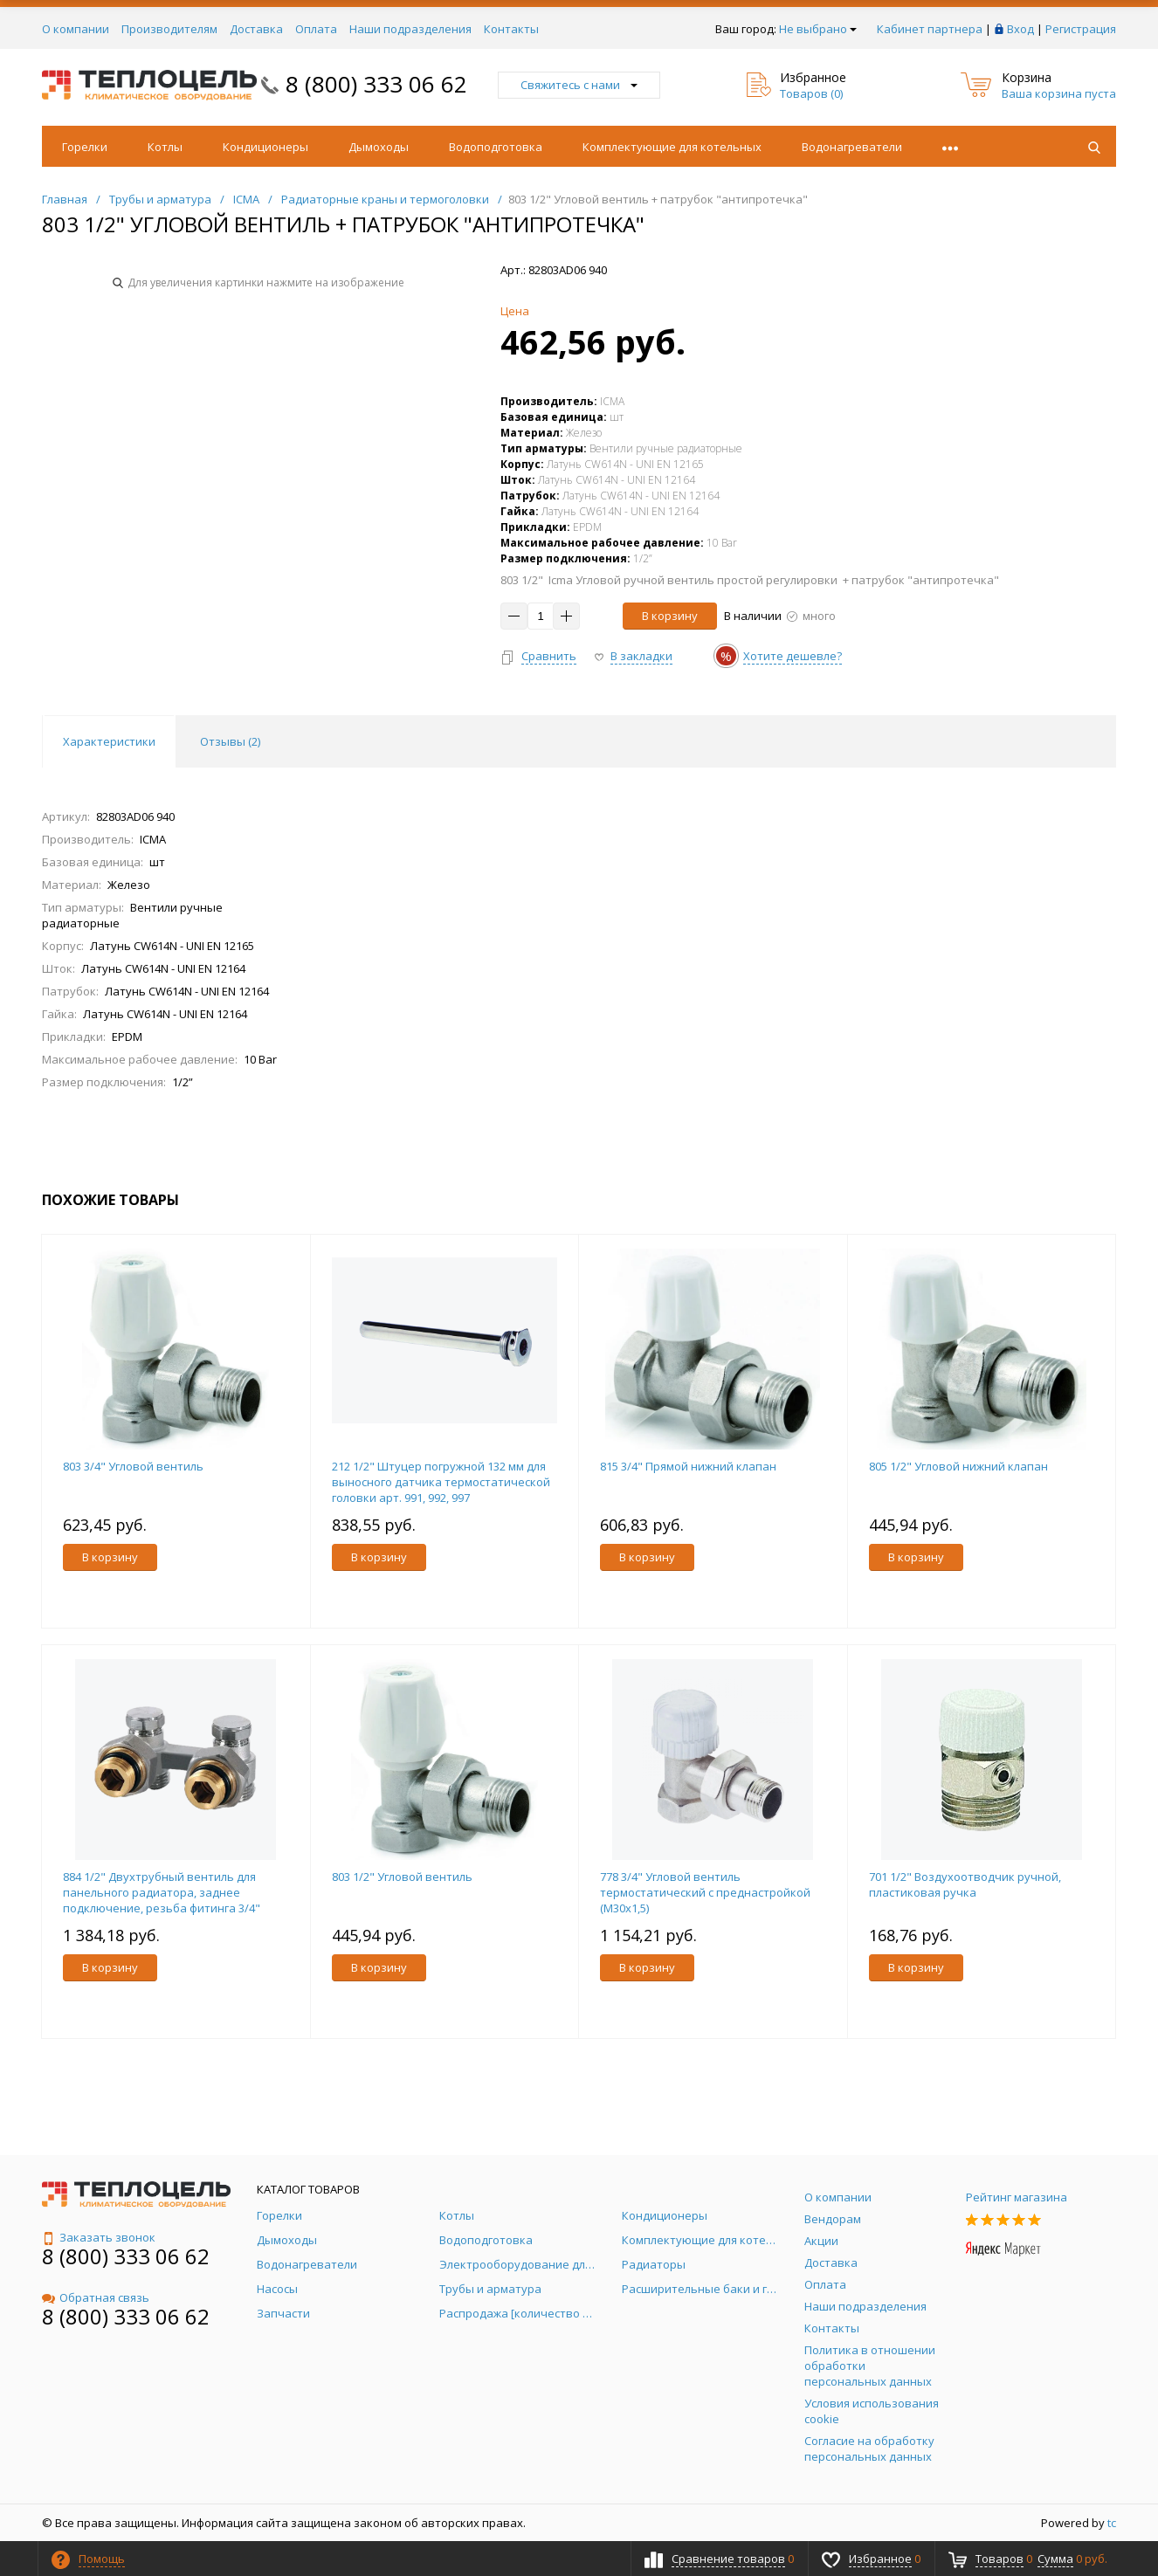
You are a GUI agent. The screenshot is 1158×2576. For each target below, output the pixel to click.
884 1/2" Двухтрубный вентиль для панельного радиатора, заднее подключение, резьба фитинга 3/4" (161, 1892)
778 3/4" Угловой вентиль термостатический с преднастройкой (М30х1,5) (705, 1892)
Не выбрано (818, 29)
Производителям (169, 29)
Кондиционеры (265, 147)
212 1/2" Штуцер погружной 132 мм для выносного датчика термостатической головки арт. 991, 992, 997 (441, 1481)
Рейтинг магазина (1016, 2197)
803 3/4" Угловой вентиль (133, 1466)
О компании (75, 29)
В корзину (670, 615)
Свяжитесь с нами (579, 85)
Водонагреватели (852, 147)
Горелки (84, 147)
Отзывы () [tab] (230, 741)
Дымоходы (378, 147)
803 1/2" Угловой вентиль (402, 1876)
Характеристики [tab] (109, 741)
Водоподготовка (495, 147)
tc (1111, 2523)
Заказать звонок (98, 2237)
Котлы (165, 147)
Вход (1020, 29)
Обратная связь (95, 2297)
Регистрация (1080, 29)
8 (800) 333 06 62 (376, 84)
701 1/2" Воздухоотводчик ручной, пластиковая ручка (965, 1884)
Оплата (316, 29)
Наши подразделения (410, 29)
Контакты (511, 29)
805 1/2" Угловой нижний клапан (958, 1466)
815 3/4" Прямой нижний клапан (688, 1466)
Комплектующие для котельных (672, 147)
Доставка (256, 29)
